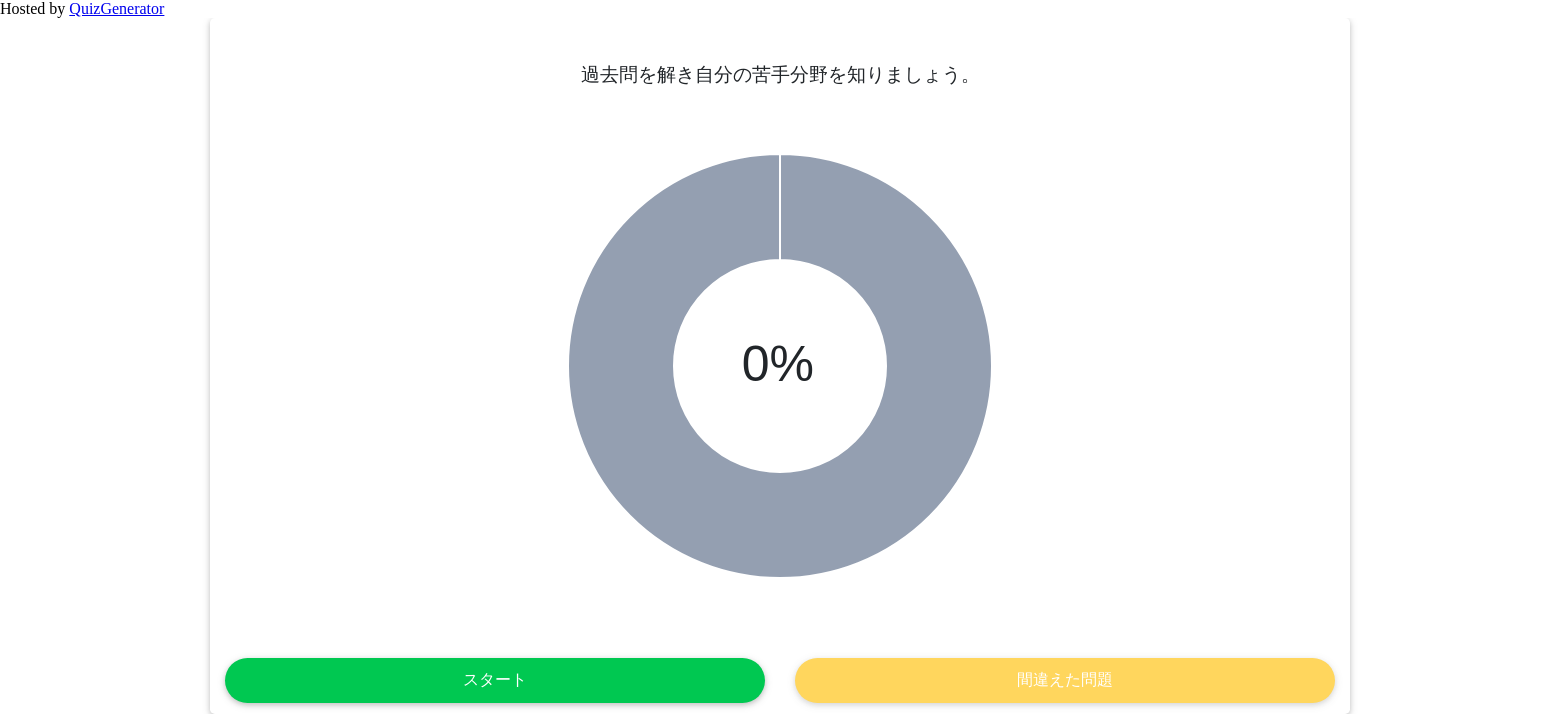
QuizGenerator (116, 8)
